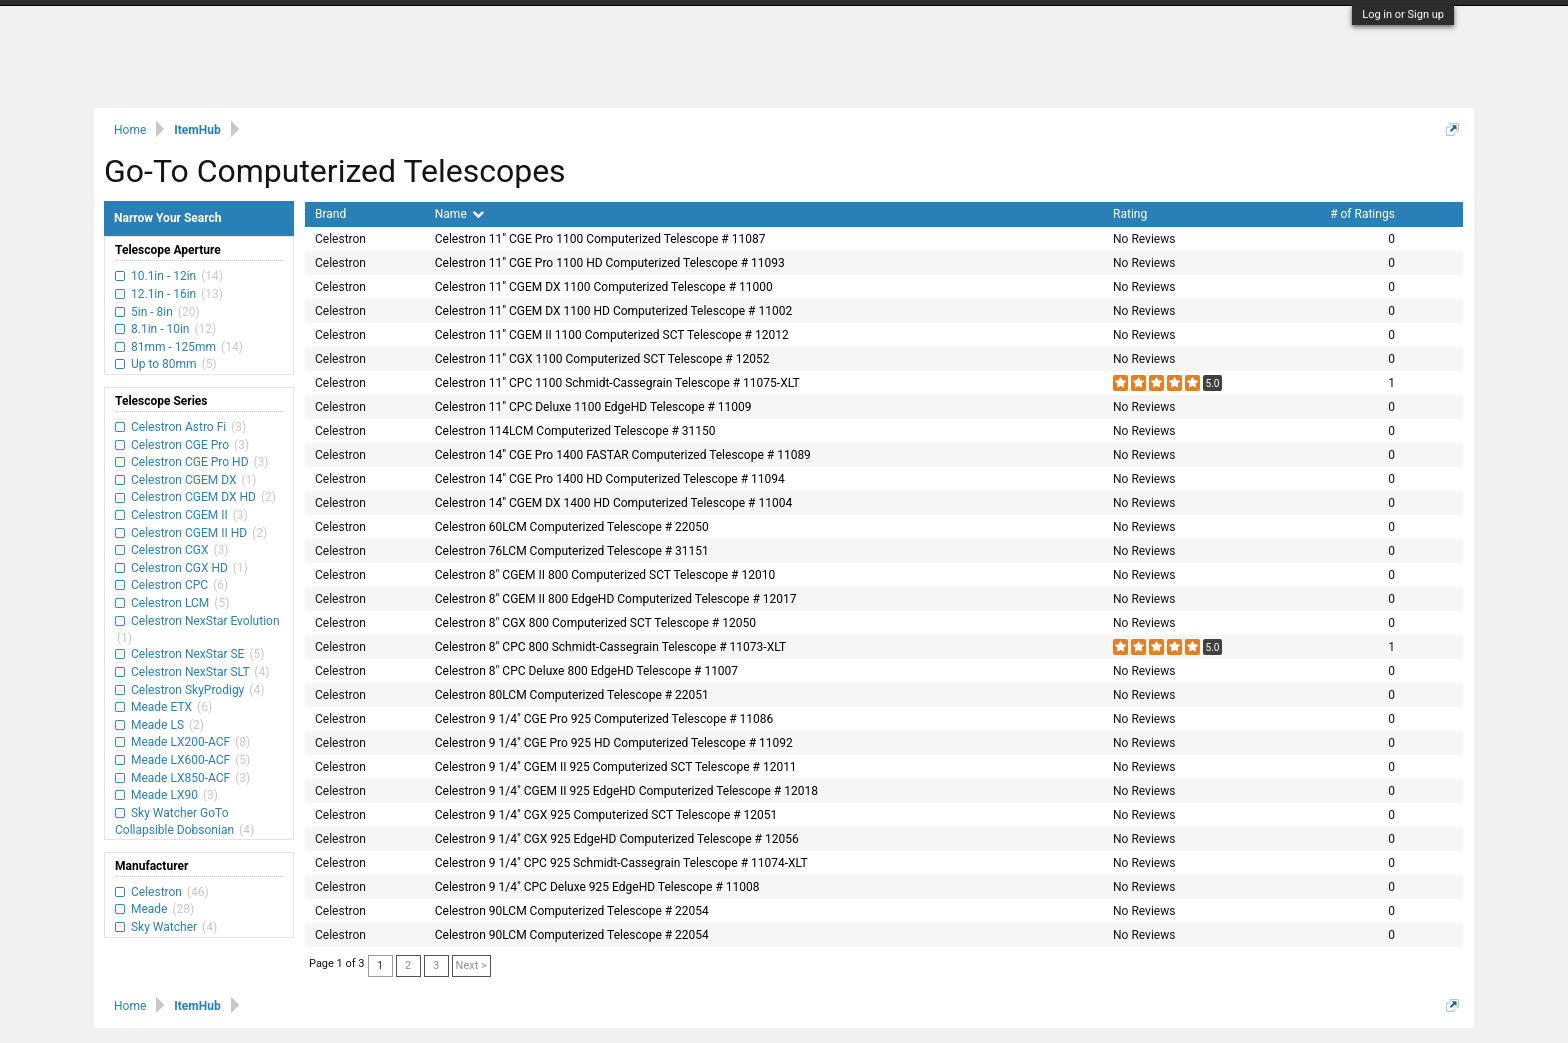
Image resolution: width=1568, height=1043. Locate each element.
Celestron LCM (170, 603)
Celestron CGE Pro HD (189, 462)
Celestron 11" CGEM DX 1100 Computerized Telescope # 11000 (604, 287)
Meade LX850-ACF (180, 778)
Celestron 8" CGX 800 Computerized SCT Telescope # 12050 (595, 623)
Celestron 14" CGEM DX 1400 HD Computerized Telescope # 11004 (613, 503)
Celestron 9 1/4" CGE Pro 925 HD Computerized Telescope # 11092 (614, 743)
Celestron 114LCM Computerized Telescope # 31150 (575, 431)
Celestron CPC (169, 585)
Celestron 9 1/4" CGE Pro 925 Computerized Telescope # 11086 (604, 719)
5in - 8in (152, 312)
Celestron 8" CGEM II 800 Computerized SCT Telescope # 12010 (605, 575)
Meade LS (157, 725)
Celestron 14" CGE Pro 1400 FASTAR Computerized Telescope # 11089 (623, 455)
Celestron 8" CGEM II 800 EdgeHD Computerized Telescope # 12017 (616, 599)
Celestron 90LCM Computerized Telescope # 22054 (572, 911)
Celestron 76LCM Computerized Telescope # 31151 (572, 551)
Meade (149, 909)
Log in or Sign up (1403, 14)
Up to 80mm (164, 364)
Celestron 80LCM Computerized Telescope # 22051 (572, 695)
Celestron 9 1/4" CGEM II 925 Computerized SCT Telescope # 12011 (616, 767)
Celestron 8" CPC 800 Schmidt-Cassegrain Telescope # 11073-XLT (610, 647)
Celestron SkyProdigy (187, 690)
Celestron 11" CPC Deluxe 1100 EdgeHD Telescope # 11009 (593, 407)
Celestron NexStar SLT (190, 672)
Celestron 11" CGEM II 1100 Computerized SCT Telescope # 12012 (612, 335)
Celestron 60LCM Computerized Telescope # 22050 (572, 527)
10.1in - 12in (163, 276)
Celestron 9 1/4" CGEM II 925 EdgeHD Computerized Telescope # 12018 (626, 791)
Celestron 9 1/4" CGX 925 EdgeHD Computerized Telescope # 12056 (617, 839)
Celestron (156, 892)
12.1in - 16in (163, 294)
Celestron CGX (169, 550)
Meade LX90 (164, 795)
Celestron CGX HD (179, 568)
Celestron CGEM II (179, 515)
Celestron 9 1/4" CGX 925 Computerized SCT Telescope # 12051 (606, 815)
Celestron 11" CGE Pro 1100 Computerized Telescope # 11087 (600, 239)
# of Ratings (1362, 214)
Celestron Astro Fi (178, 427)
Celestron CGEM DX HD (193, 497)
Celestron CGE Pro (180, 445)
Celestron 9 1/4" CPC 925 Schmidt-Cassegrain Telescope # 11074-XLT (621, 863)
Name (459, 214)
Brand (330, 214)
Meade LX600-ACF (180, 760)
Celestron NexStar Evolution (204, 621)
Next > (471, 965)
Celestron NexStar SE (187, 654)
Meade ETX (161, 707)
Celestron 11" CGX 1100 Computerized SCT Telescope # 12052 (602, 359)
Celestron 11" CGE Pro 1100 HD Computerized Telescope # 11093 (610, 263)
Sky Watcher (164, 927)
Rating (1130, 214)
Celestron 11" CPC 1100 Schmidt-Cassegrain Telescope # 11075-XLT (617, 383)
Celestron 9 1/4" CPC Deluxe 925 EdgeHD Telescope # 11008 (597, 887)
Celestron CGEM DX (183, 480)
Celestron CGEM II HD (189, 533)
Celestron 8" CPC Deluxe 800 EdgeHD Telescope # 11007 (586, 671)
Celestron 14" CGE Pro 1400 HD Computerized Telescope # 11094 (610, 479)
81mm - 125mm (173, 347)
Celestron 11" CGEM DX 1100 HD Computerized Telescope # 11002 (613, 311)
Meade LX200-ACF (180, 742)
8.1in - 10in (160, 329)
